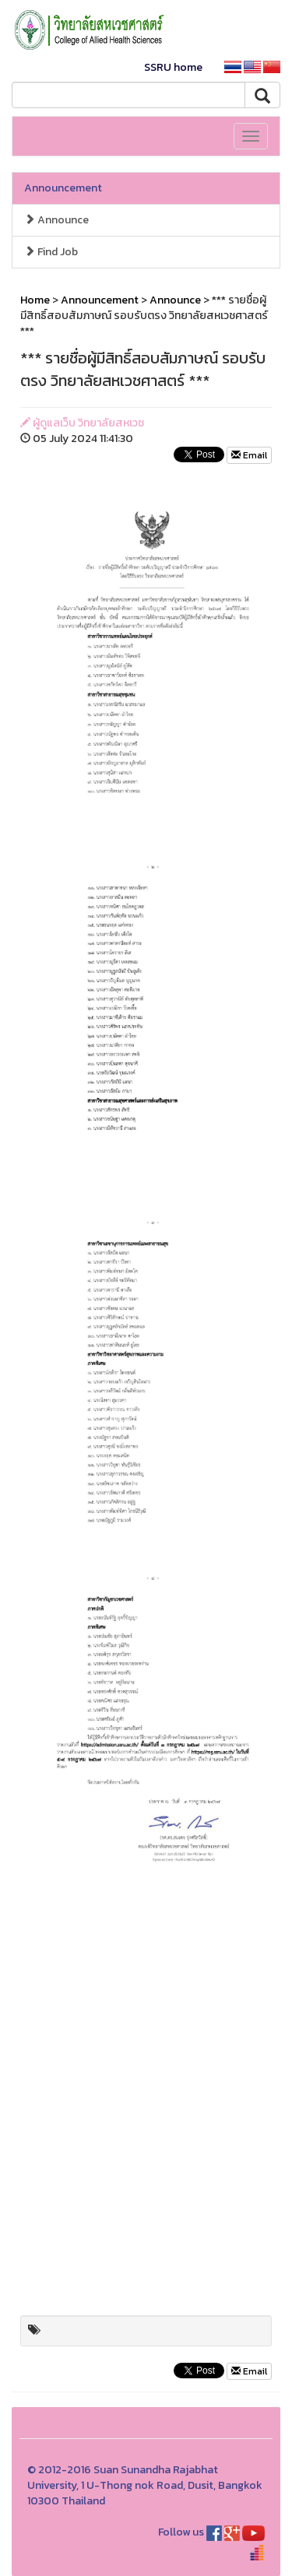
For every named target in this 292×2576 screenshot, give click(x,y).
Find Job (51, 252)
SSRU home (173, 67)
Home (35, 300)
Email (249, 455)
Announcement (63, 188)
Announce (56, 220)
